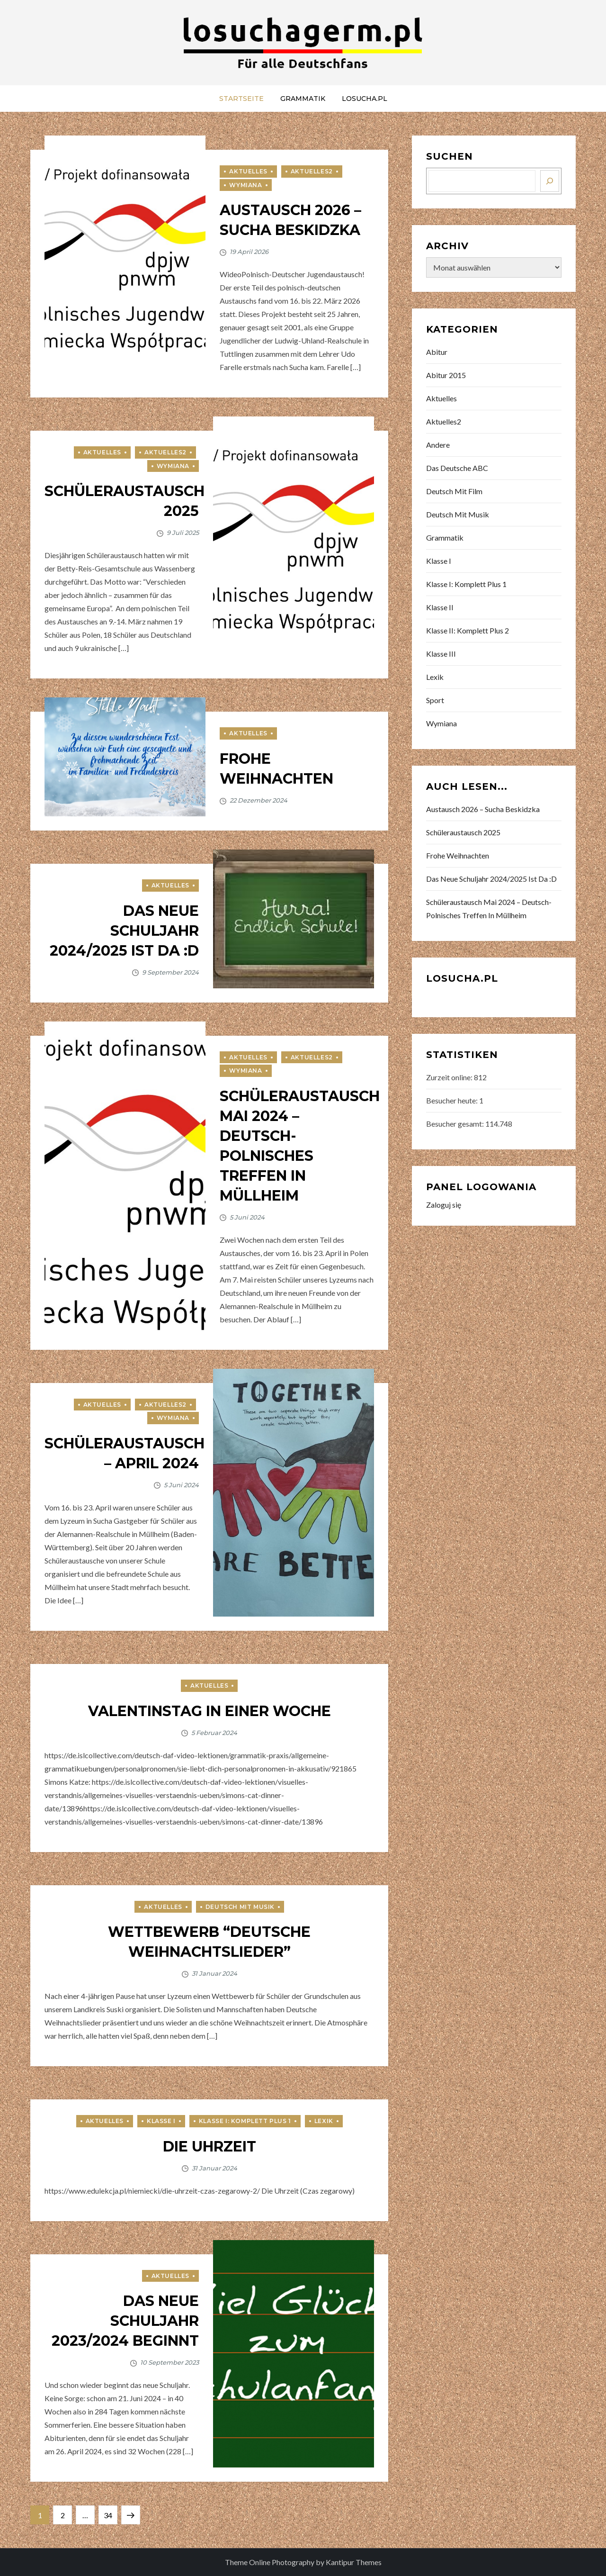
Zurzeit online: (450, 1077)
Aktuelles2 (312, 171)
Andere (438, 444)
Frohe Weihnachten (457, 855)
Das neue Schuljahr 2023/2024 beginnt (125, 2321)
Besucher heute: (452, 1100)
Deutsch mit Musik (240, 1906)
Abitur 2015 (446, 375)
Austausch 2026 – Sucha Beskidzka (483, 808)
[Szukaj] (549, 181)
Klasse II (440, 607)
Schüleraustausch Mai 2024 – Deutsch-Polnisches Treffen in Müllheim (489, 908)
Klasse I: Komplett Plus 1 (245, 2120)
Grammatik (302, 98)
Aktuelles (248, 171)
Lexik (323, 2120)
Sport (435, 700)
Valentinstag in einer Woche (209, 1711)
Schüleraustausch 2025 (463, 832)
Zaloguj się (443, 1204)
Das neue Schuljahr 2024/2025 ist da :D (124, 930)
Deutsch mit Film (454, 491)
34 (110, 2512)
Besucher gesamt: (455, 1123)
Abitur (436, 351)
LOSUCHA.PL (364, 98)
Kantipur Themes (354, 2562)
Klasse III (441, 653)
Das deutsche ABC (457, 467)
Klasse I (161, 2120)
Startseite (241, 98)
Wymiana (245, 185)
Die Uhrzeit (209, 2146)
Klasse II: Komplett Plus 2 (467, 630)
